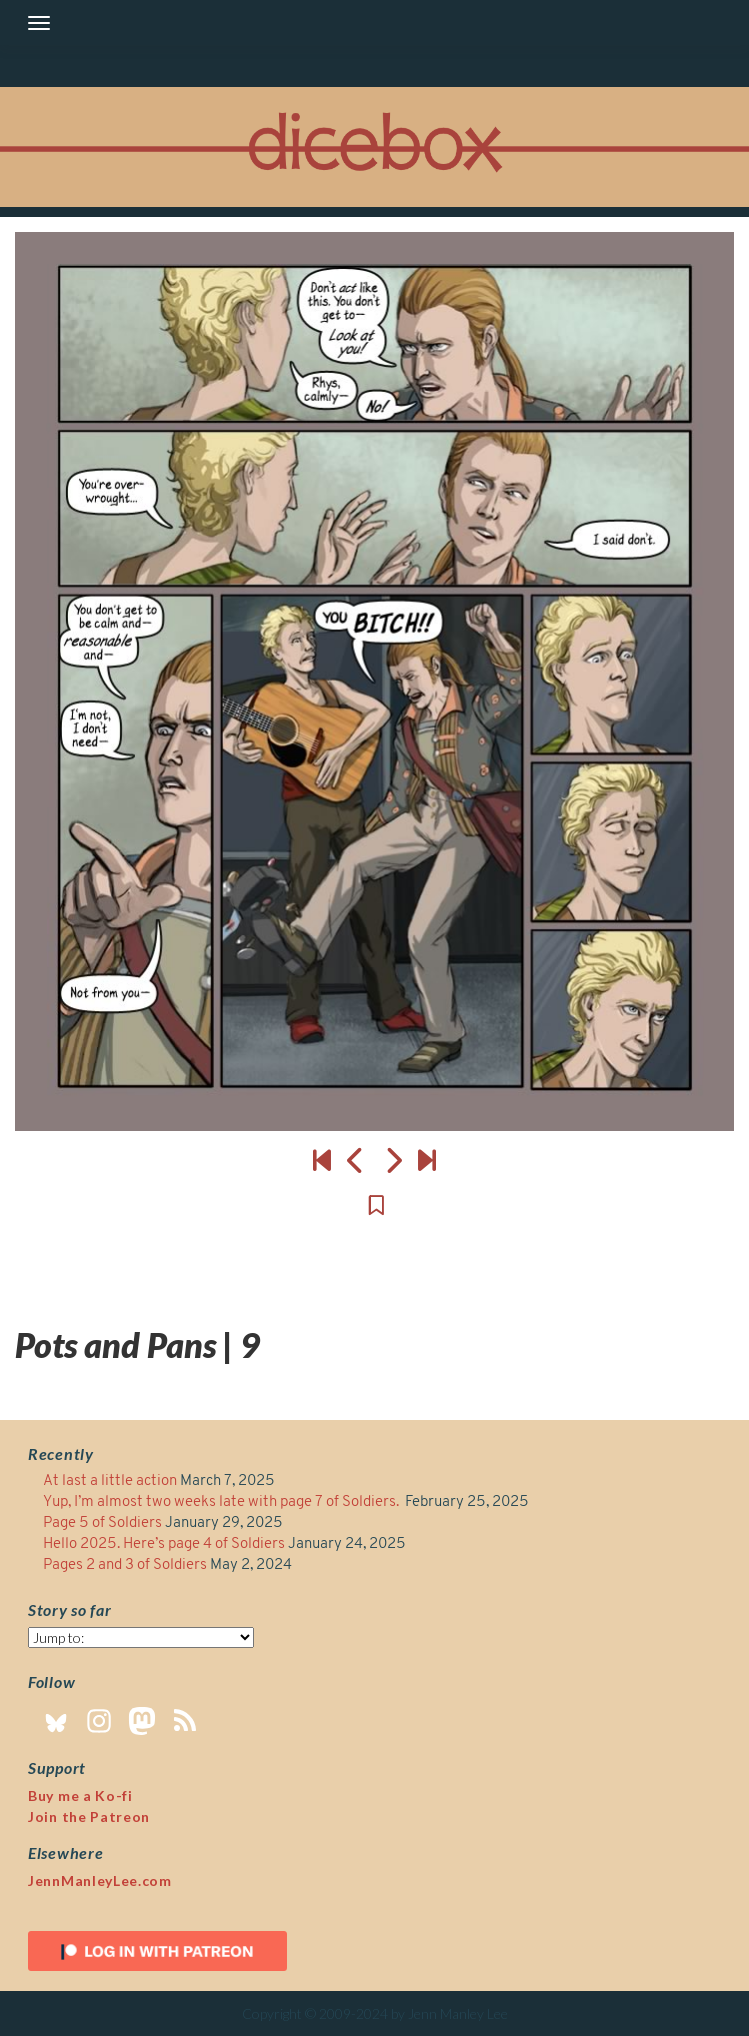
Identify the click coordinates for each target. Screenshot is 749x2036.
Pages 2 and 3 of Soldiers (125, 1565)
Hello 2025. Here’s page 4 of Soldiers (164, 1544)
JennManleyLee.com (100, 1880)
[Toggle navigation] (39, 23)
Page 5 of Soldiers (102, 1523)
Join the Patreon (89, 1816)
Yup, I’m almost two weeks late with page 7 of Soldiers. (222, 1502)
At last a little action (110, 1481)
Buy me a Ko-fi (80, 1795)
